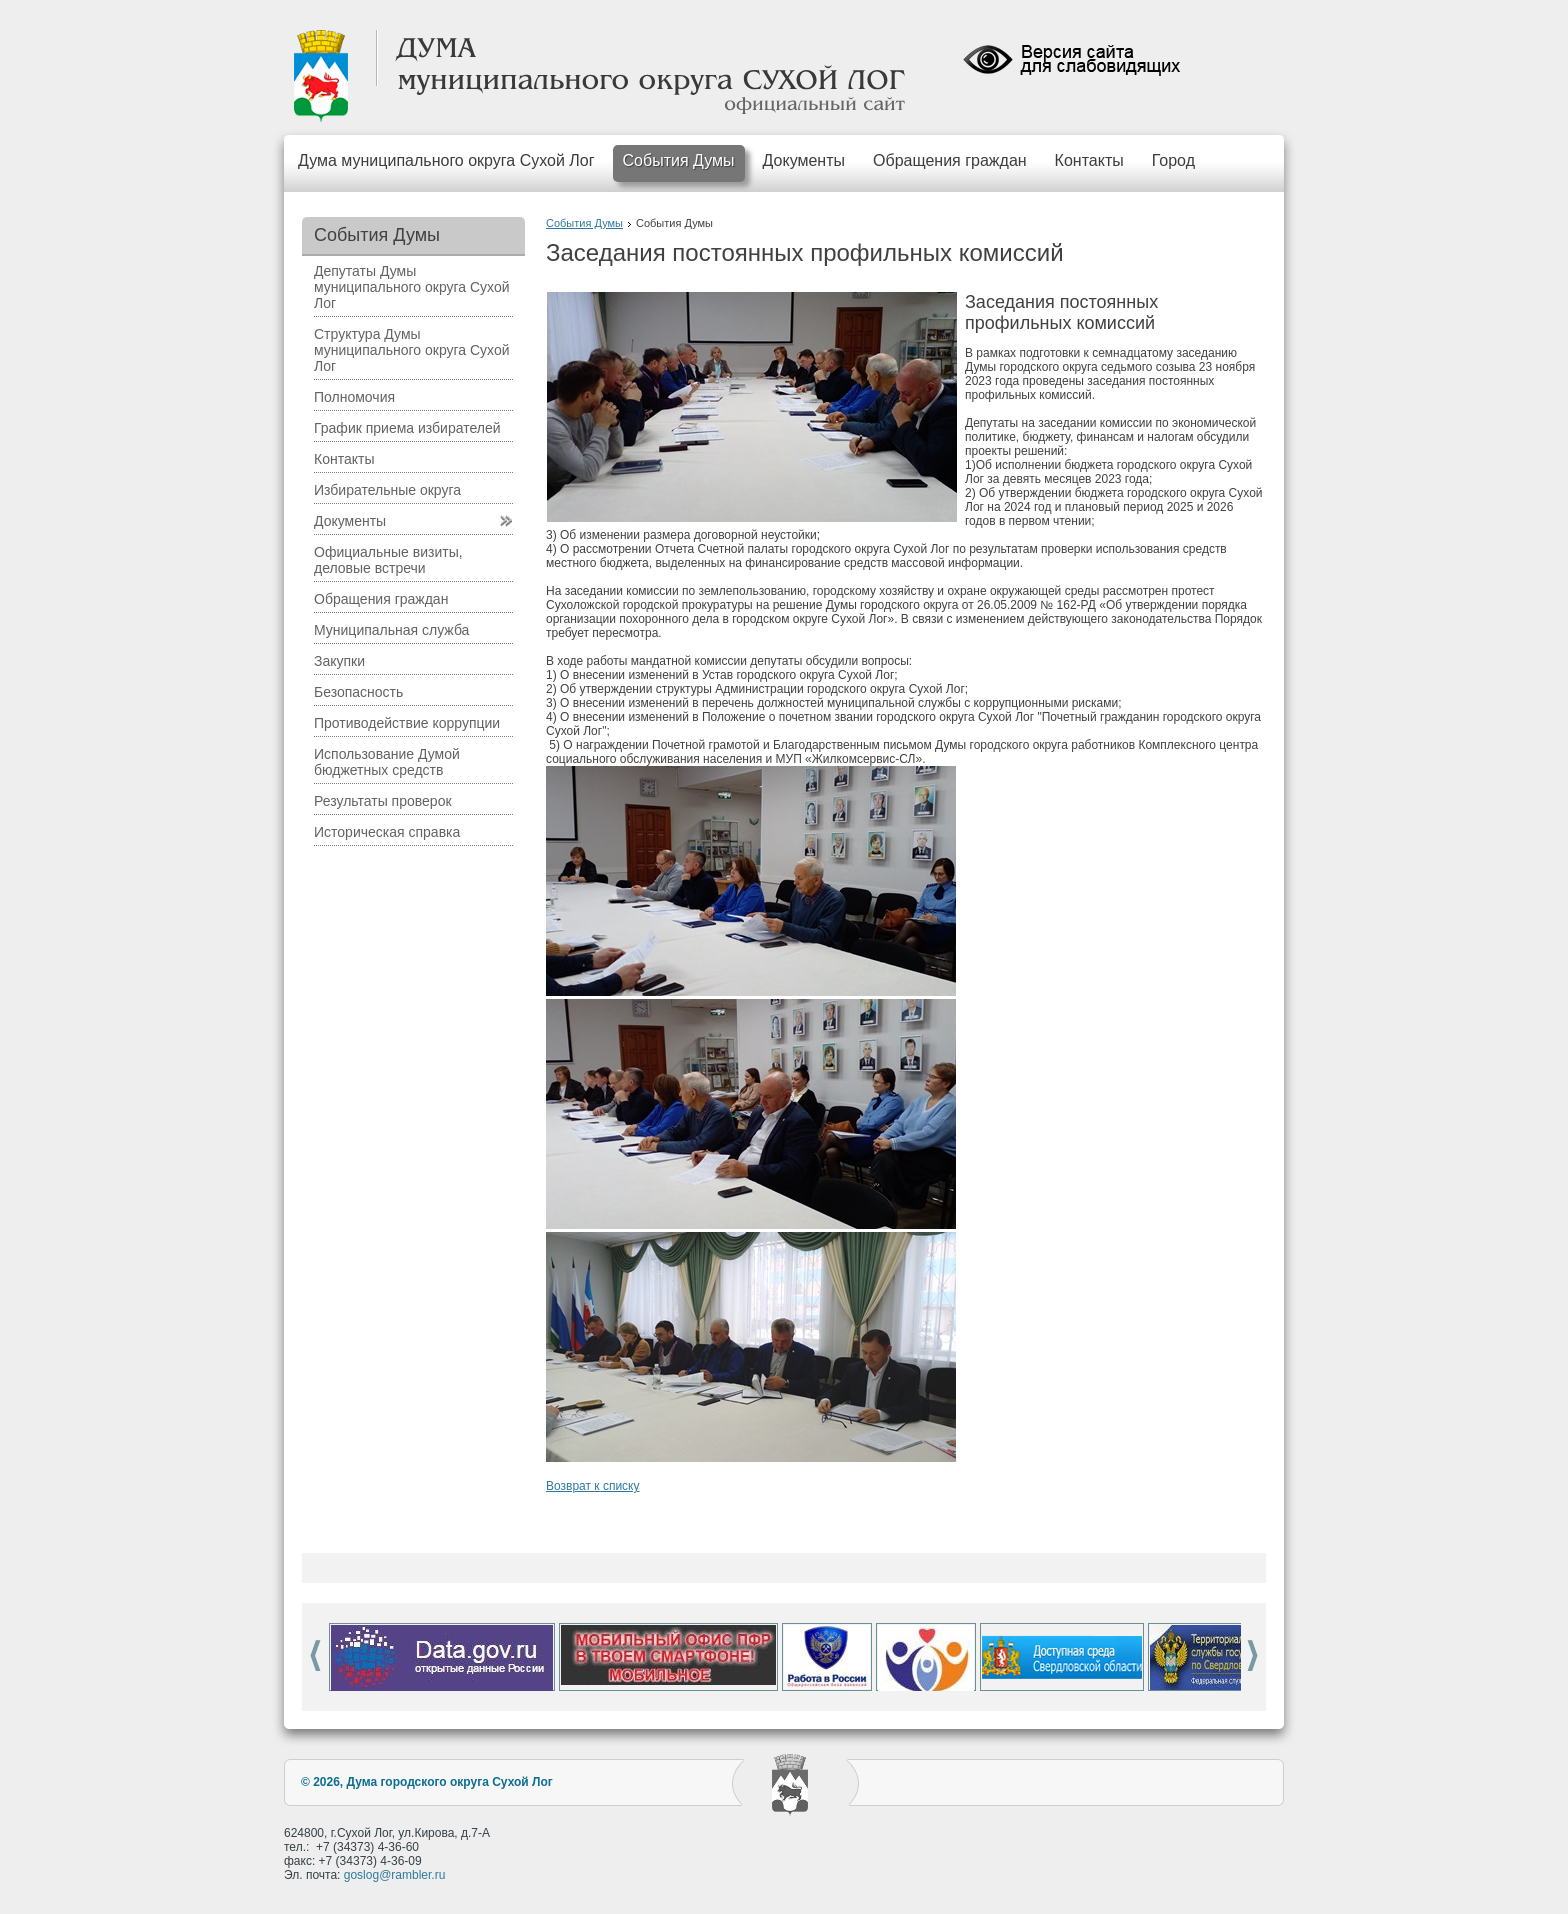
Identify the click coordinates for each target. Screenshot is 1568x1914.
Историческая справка (387, 832)
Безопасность (358, 692)
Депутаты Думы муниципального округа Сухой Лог (412, 287)
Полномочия (354, 397)
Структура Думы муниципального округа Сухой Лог (412, 350)
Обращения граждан (950, 160)
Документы (804, 160)
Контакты (1089, 160)
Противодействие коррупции (407, 723)
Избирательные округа (387, 490)
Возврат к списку (593, 1486)
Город (1173, 160)
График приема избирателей (407, 428)
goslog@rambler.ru (395, 1875)
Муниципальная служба (391, 630)
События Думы (679, 160)
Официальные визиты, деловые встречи (388, 560)
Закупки (339, 661)
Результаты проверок (383, 801)
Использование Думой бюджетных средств (387, 762)
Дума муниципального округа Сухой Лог (446, 160)
